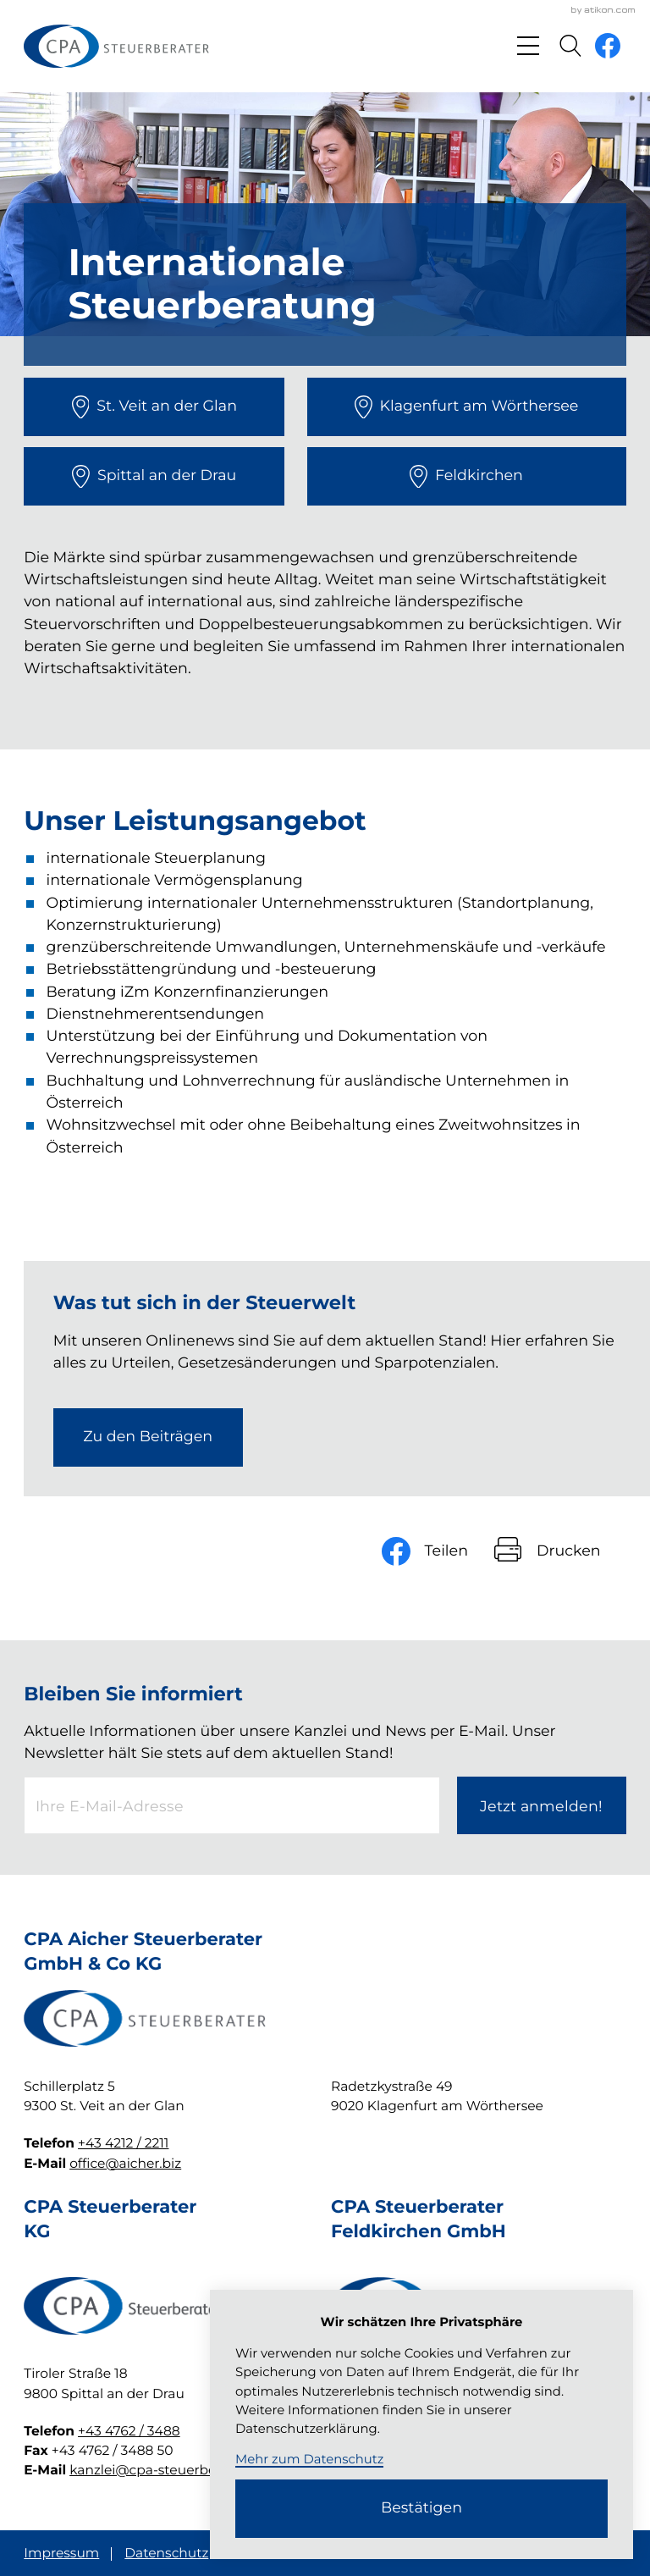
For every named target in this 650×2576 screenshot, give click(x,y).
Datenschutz (166, 2553)
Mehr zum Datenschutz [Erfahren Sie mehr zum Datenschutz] (309, 2459)
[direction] (154, 407)
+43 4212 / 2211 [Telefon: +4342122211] (123, 2143)
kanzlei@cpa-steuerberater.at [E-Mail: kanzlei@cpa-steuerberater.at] (165, 2470)
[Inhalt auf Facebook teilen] (438, 1550)
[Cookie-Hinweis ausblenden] (421, 2508)
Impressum (61, 2553)
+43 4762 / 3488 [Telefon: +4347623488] (129, 2431)
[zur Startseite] (116, 46)
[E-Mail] (232, 1806)
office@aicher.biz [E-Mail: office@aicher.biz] (125, 2163)
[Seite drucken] (559, 1550)
